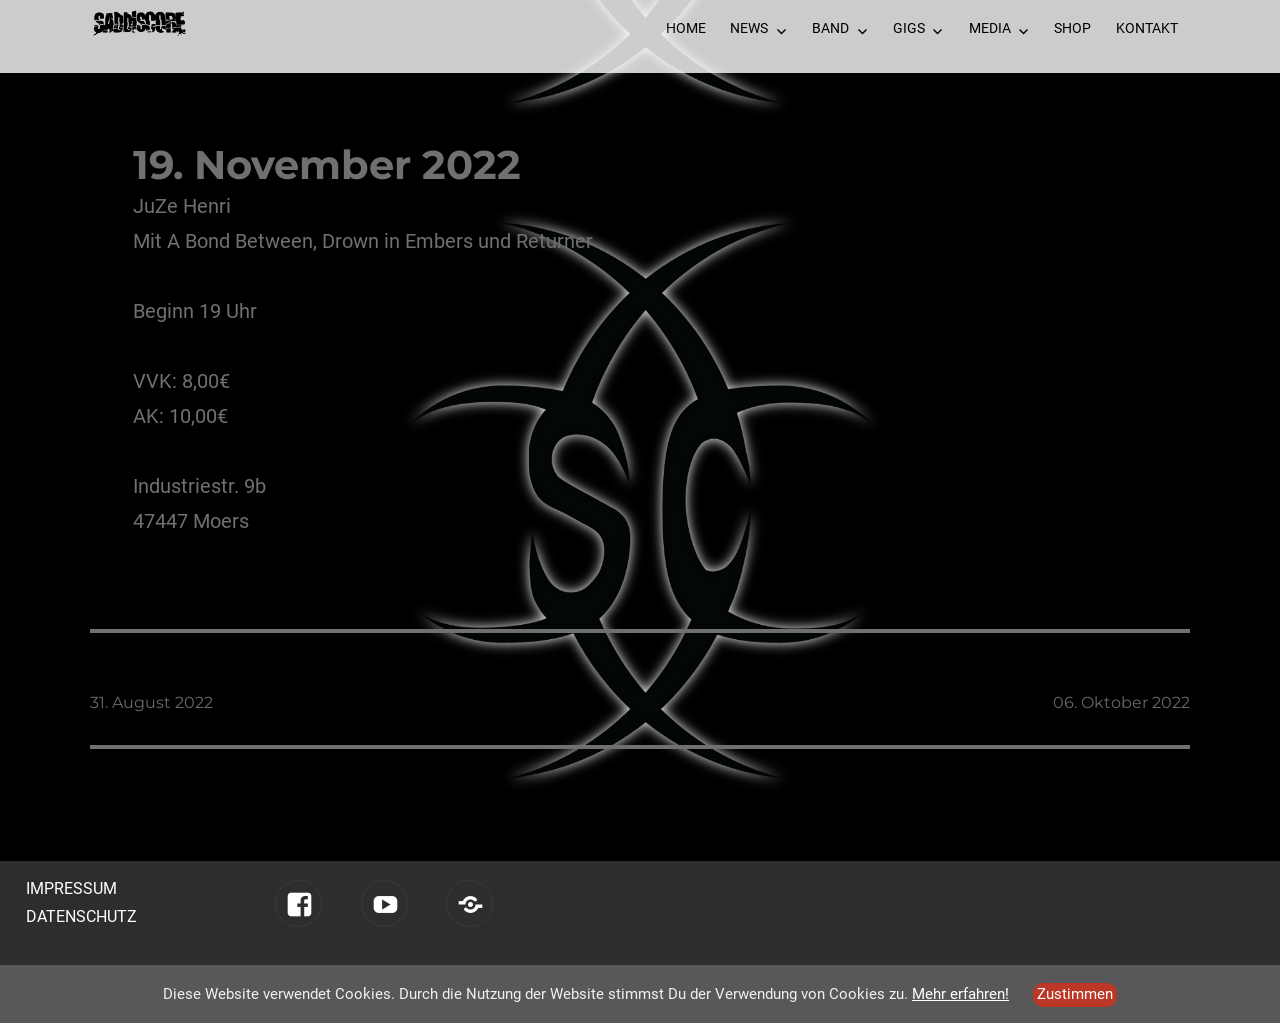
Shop (1072, 28)
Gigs (909, 28)
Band (830, 28)
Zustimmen (1075, 994)
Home (686, 28)
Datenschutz (81, 916)
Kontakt (1147, 28)
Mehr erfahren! (960, 994)
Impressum (71, 888)
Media (990, 28)
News (749, 28)
